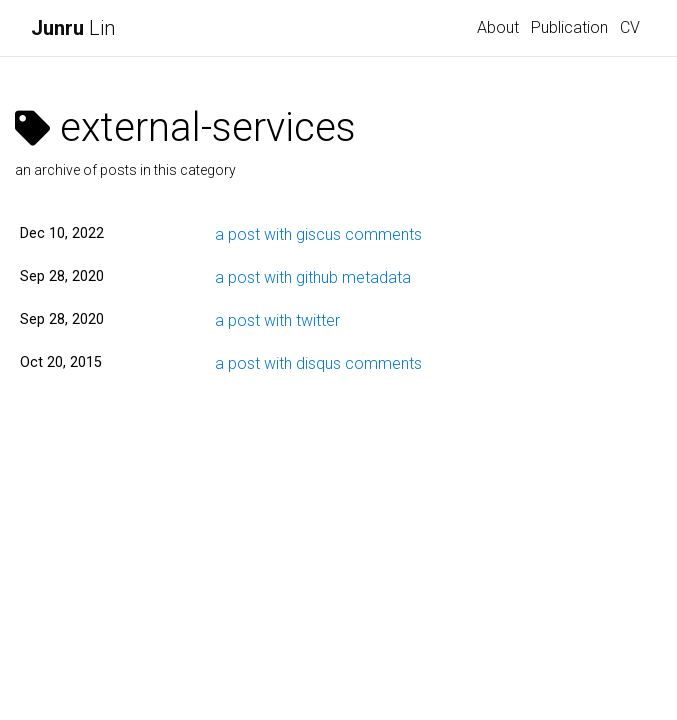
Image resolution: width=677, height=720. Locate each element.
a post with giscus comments (318, 234)
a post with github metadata (313, 277)
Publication (569, 27)
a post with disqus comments (318, 363)
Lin (73, 28)
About (498, 27)
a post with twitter (277, 320)
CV (630, 27)
